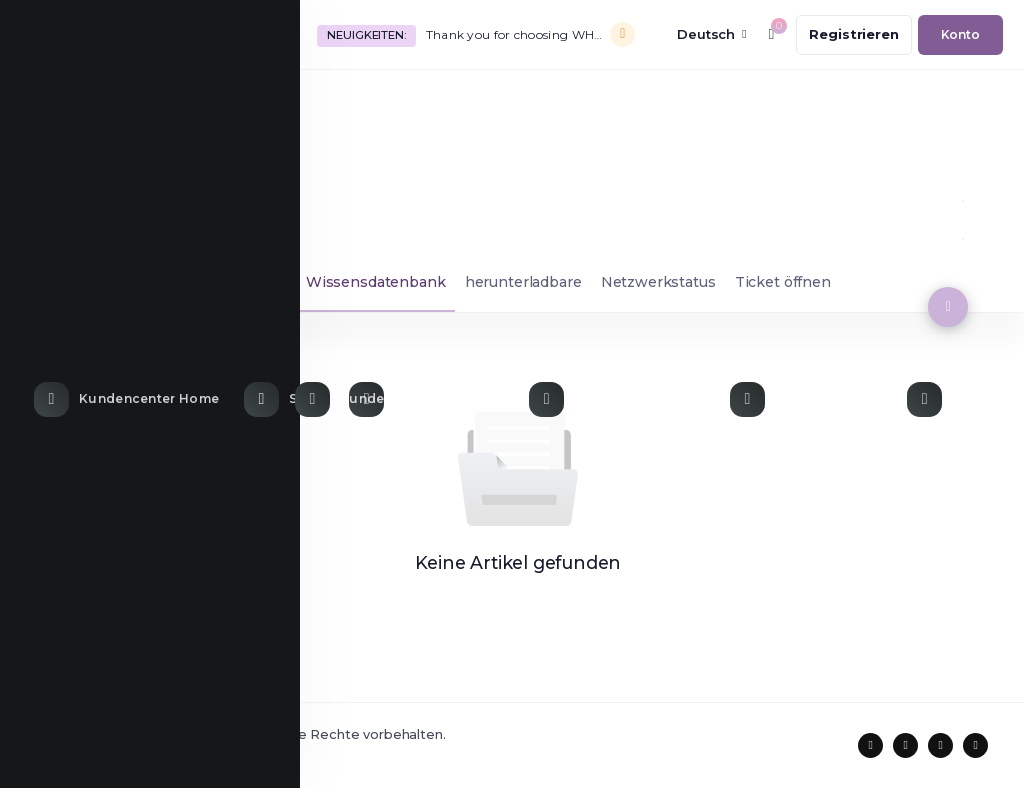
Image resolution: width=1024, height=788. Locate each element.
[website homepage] (153, 34)
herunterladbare (523, 282)
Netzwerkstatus (658, 282)
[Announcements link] (429, 102)
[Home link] (129, 102)
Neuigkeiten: (366, 35)
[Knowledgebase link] (619, 102)
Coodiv (143, 755)
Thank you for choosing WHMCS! (519, 34)
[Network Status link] (808, 102)
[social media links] (870, 745)
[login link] (960, 35)
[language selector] (698, 34)
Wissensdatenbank (376, 282)
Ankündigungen (229, 282)
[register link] (853, 35)
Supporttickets (99, 282)
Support (63, 220)
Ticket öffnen (783, 282)
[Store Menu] (286, 102)
